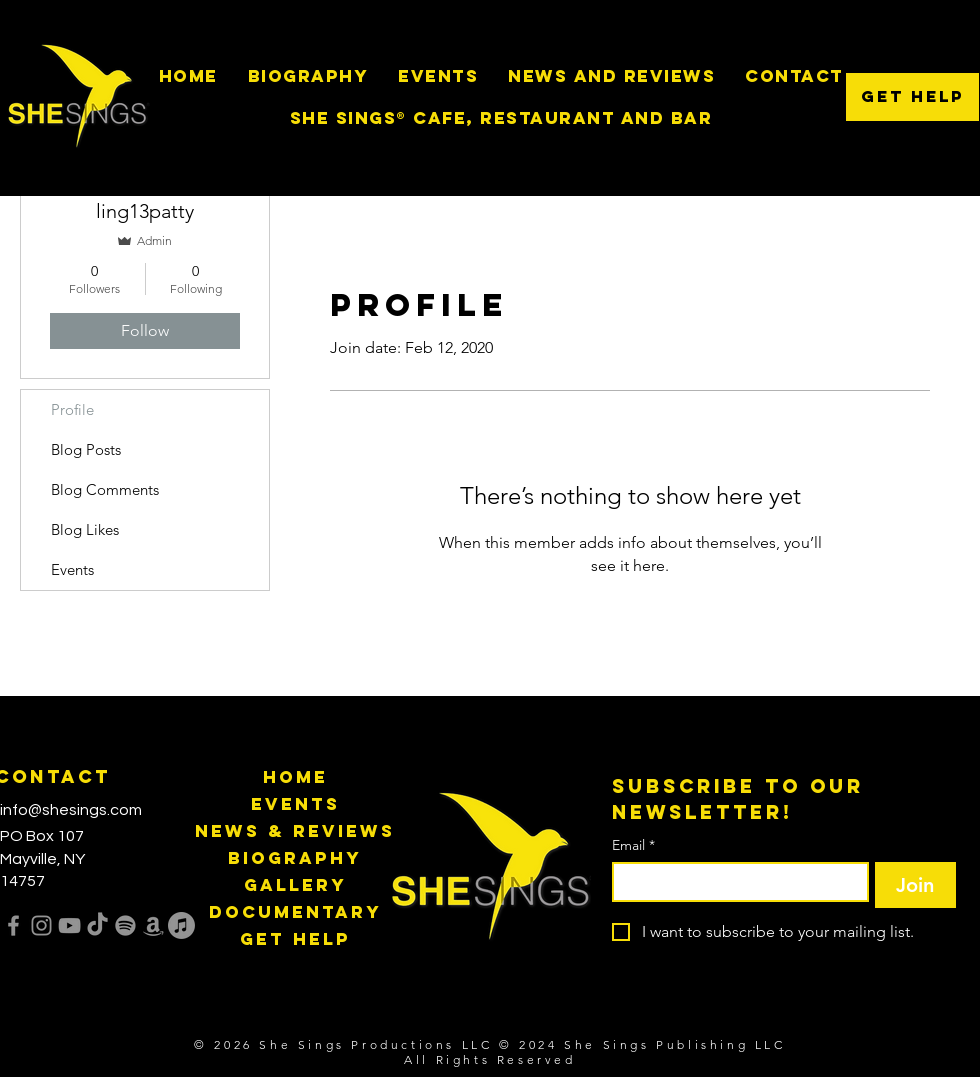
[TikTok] (97, 925)
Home (295, 777)
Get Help (295, 939)
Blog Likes (85, 529)
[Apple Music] (181, 925)
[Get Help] (912, 97)
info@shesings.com (71, 810)
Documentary (295, 912)
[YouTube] (69, 925)
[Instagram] (41, 925)
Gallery (295, 885)
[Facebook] (13, 925)
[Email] (734, 882)
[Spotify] (125, 925)
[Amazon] (153, 925)
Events (72, 569)
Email (633, 845)
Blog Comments (105, 489)
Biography (295, 858)
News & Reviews (295, 831)
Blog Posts (86, 449)
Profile (72, 409)
